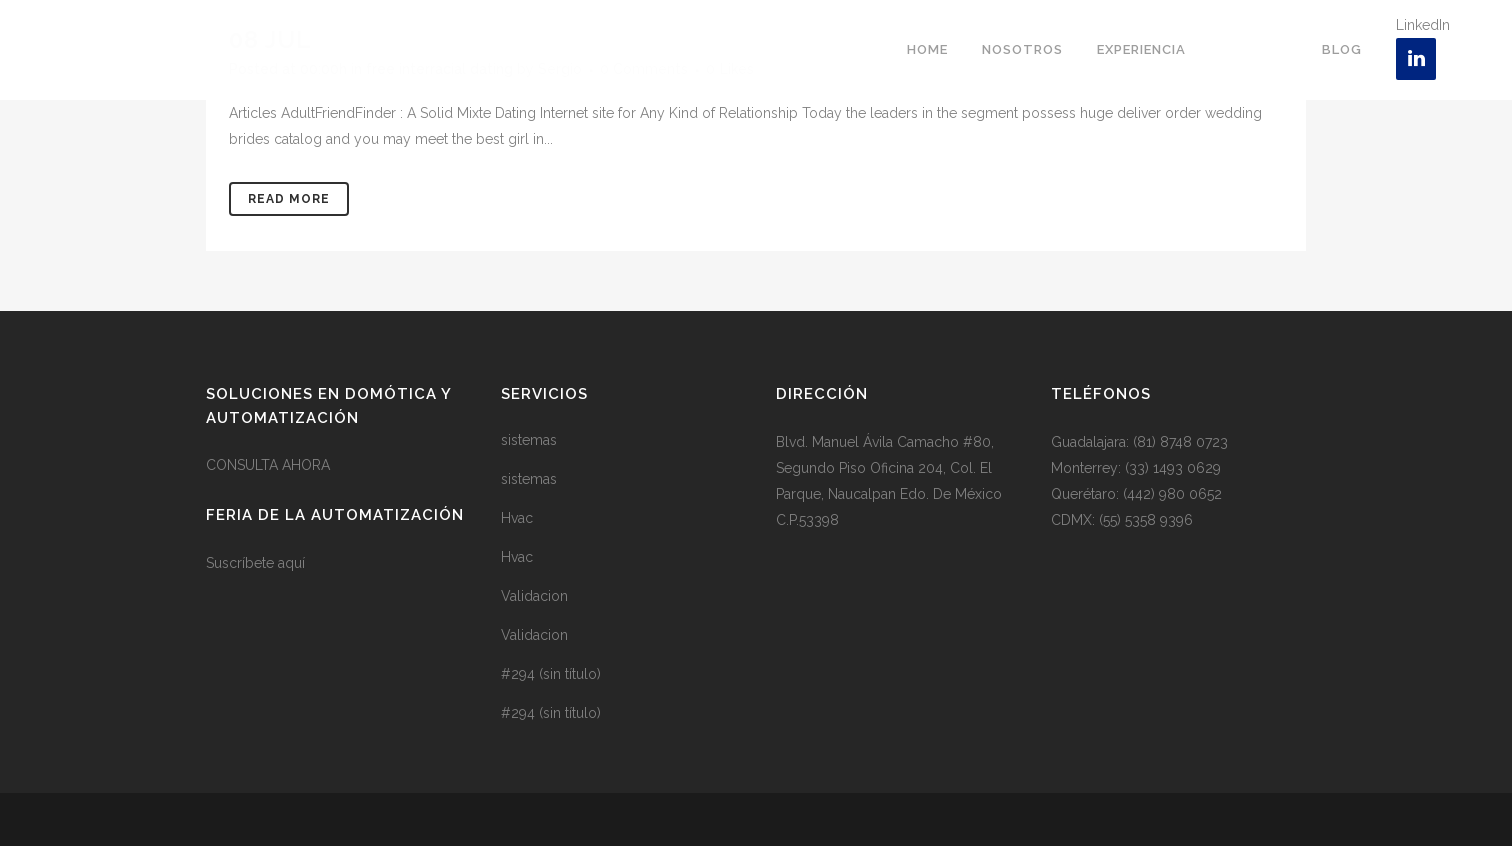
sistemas (529, 440)
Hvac (517, 518)
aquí (291, 563)
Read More (289, 199)
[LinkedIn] (1416, 59)
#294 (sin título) (551, 674)
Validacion (534, 596)
